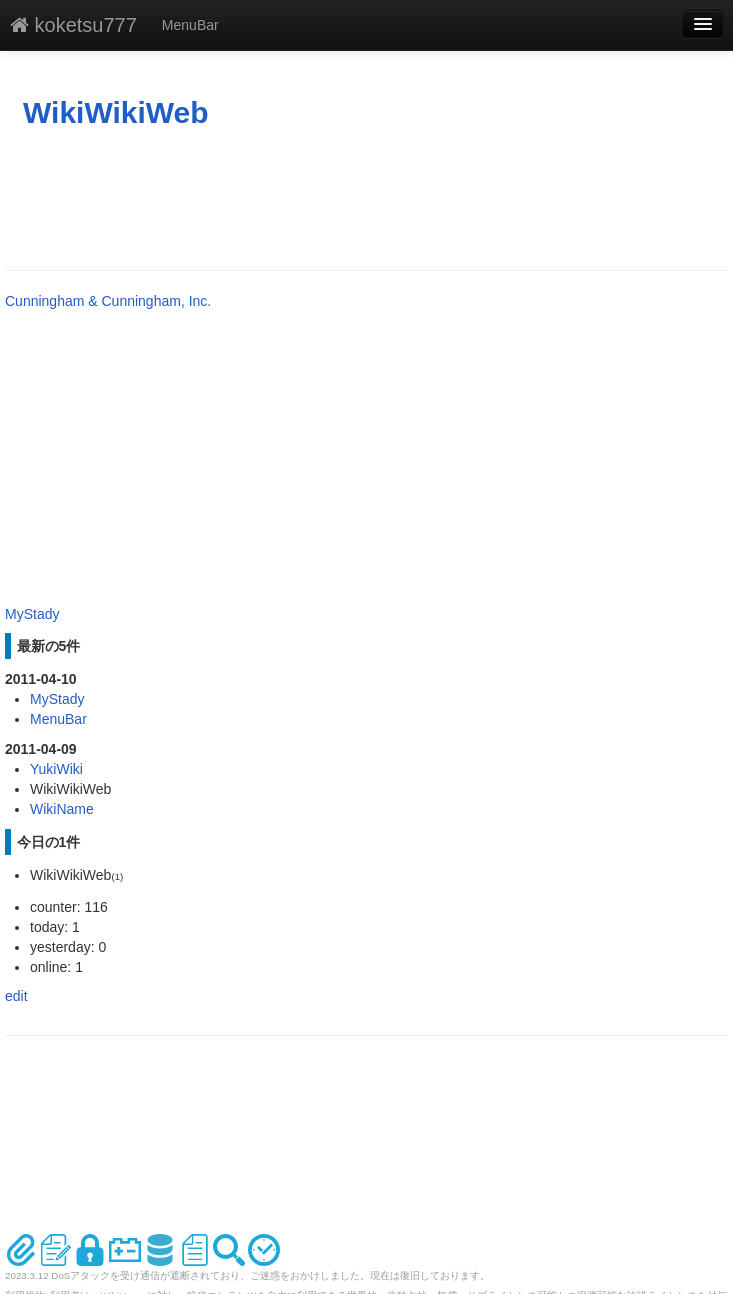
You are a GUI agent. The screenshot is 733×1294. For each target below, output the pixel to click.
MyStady (32, 614)
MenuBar (190, 25)
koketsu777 (73, 25)
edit (16, 996)
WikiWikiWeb (116, 112)
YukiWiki (56, 769)
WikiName (62, 809)
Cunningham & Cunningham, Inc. (108, 301)
